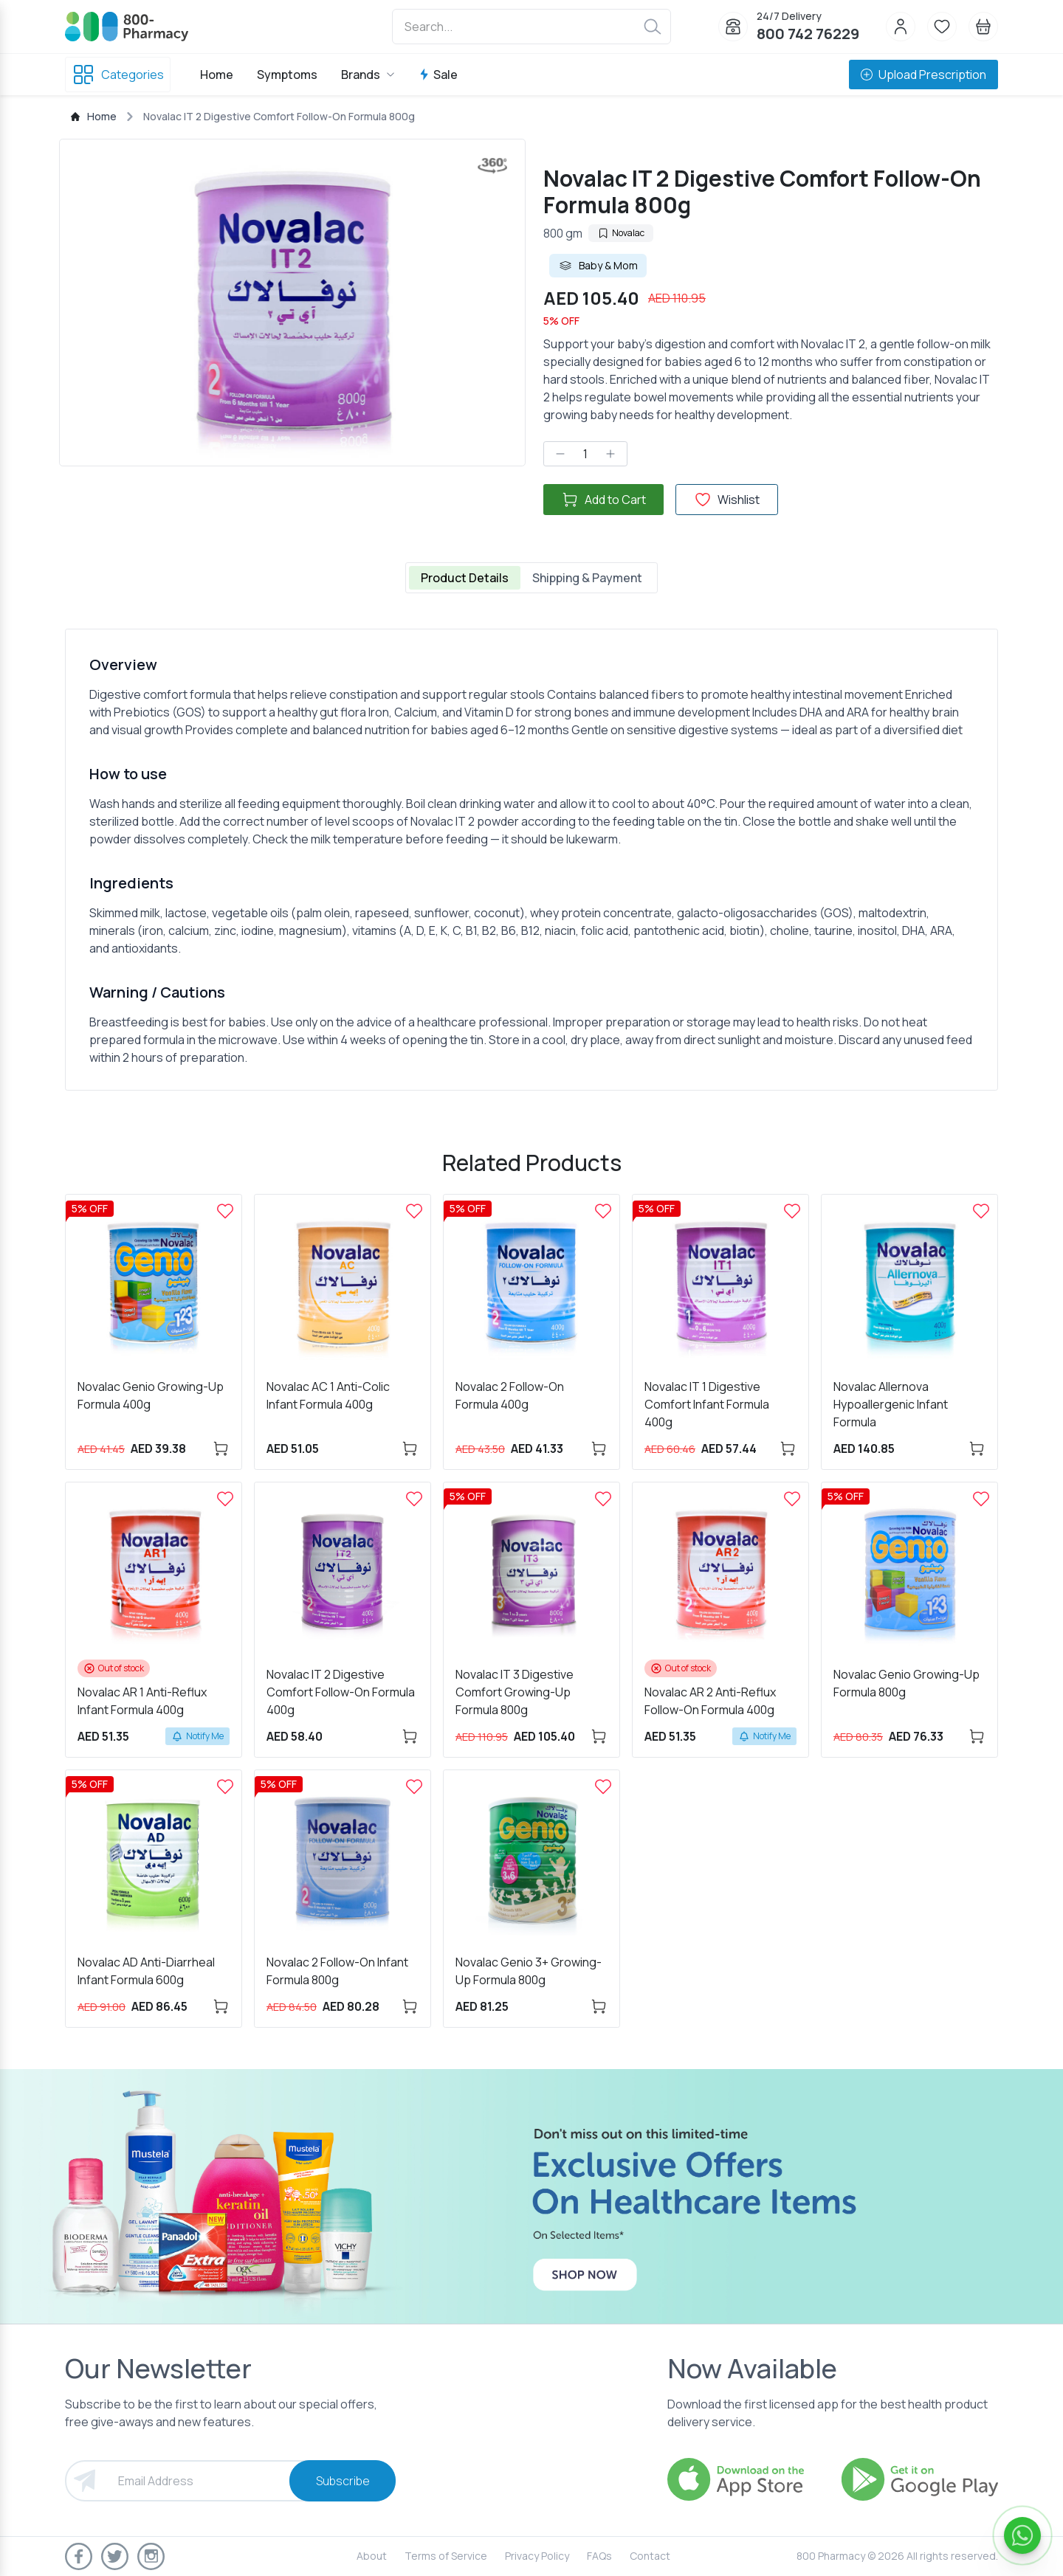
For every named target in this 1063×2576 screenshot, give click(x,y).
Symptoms (287, 74)
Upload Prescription (923, 74)
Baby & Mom (598, 265)
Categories (118, 74)
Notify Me (197, 1736)
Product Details (465, 578)
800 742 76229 (808, 34)
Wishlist (727, 499)
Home (216, 74)
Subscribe (343, 2481)
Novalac (620, 233)
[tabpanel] (531, 860)
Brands (368, 74)
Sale (438, 74)
